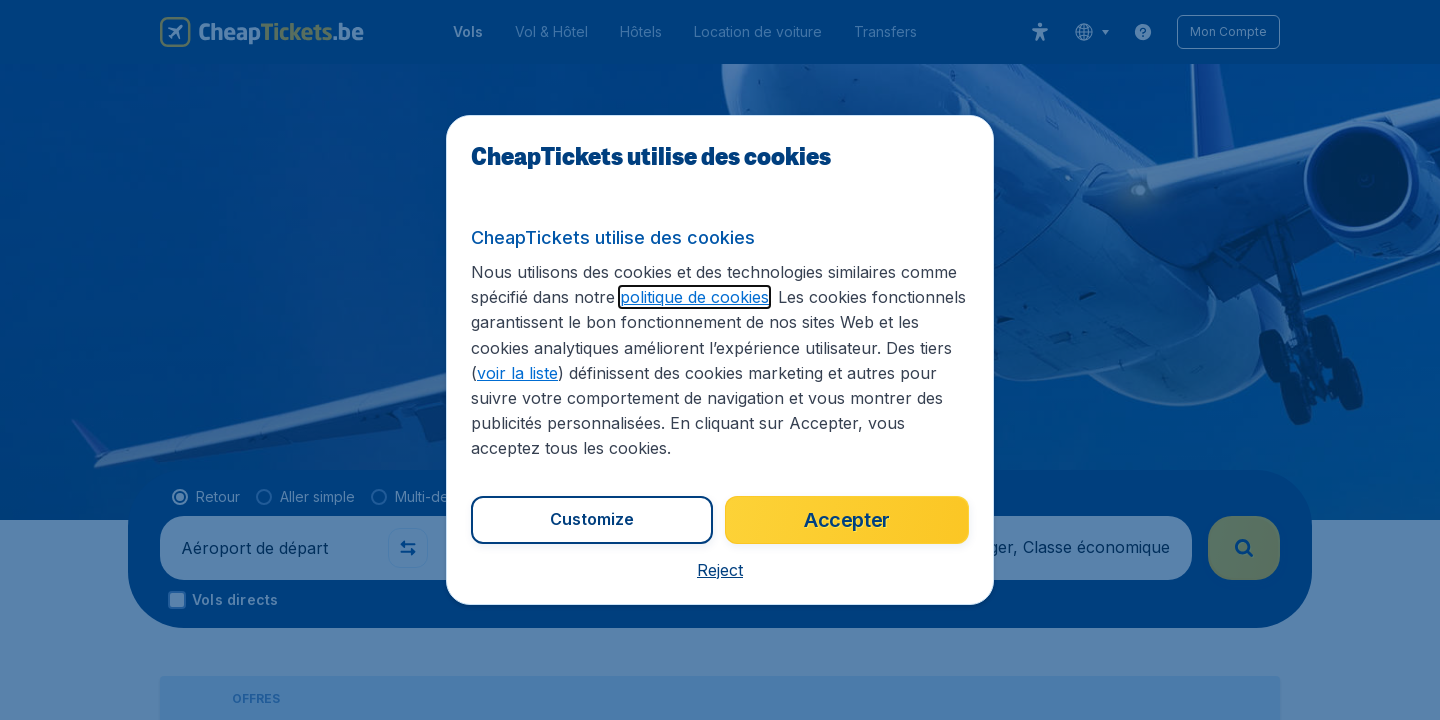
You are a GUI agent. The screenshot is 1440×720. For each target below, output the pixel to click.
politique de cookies (694, 297)
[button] (720, 570)
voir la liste (517, 373)
